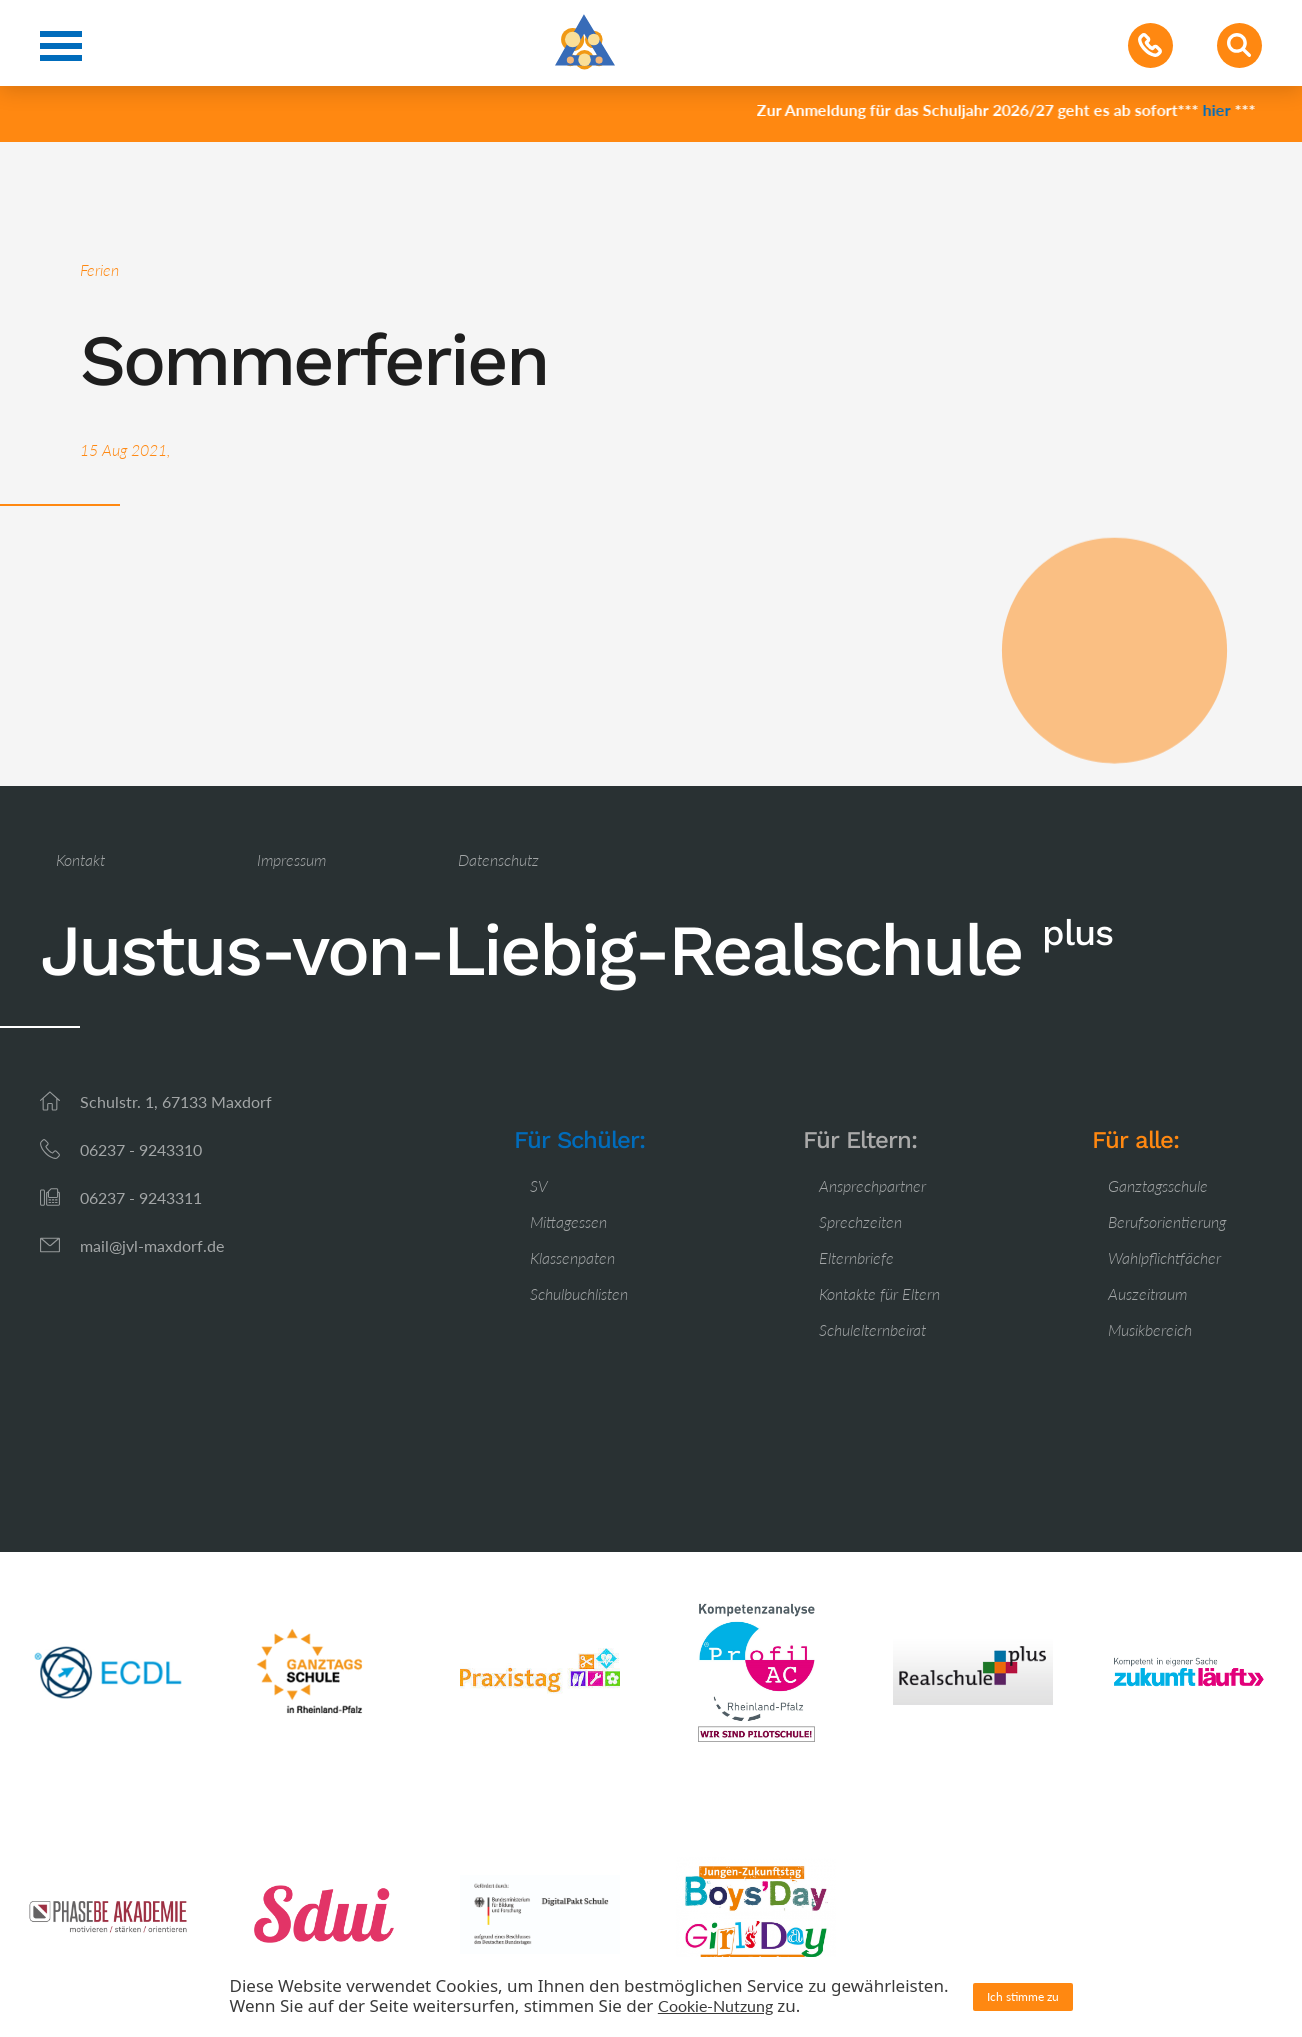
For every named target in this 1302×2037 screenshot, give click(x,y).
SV (539, 1185)
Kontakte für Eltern (879, 1293)
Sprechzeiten (860, 1221)
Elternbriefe (856, 1257)
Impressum (291, 859)
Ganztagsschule (1158, 1185)
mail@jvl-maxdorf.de (152, 1245)
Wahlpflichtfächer (1164, 1257)
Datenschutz (498, 859)
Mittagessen (568, 1221)
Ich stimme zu (1023, 1996)
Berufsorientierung (1167, 1221)
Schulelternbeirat (872, 1329)
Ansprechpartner (872, 1185)
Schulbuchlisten (579, 1293)
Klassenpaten (572, 1257)
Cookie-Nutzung (715, 2005)
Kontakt (80, 859)
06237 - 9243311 (141, 1197)
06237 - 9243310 (141, 1149)
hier (1224, 109)
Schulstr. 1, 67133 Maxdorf (176, 1101)
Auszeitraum (1147, 1293)
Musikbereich (1150, 1329)
